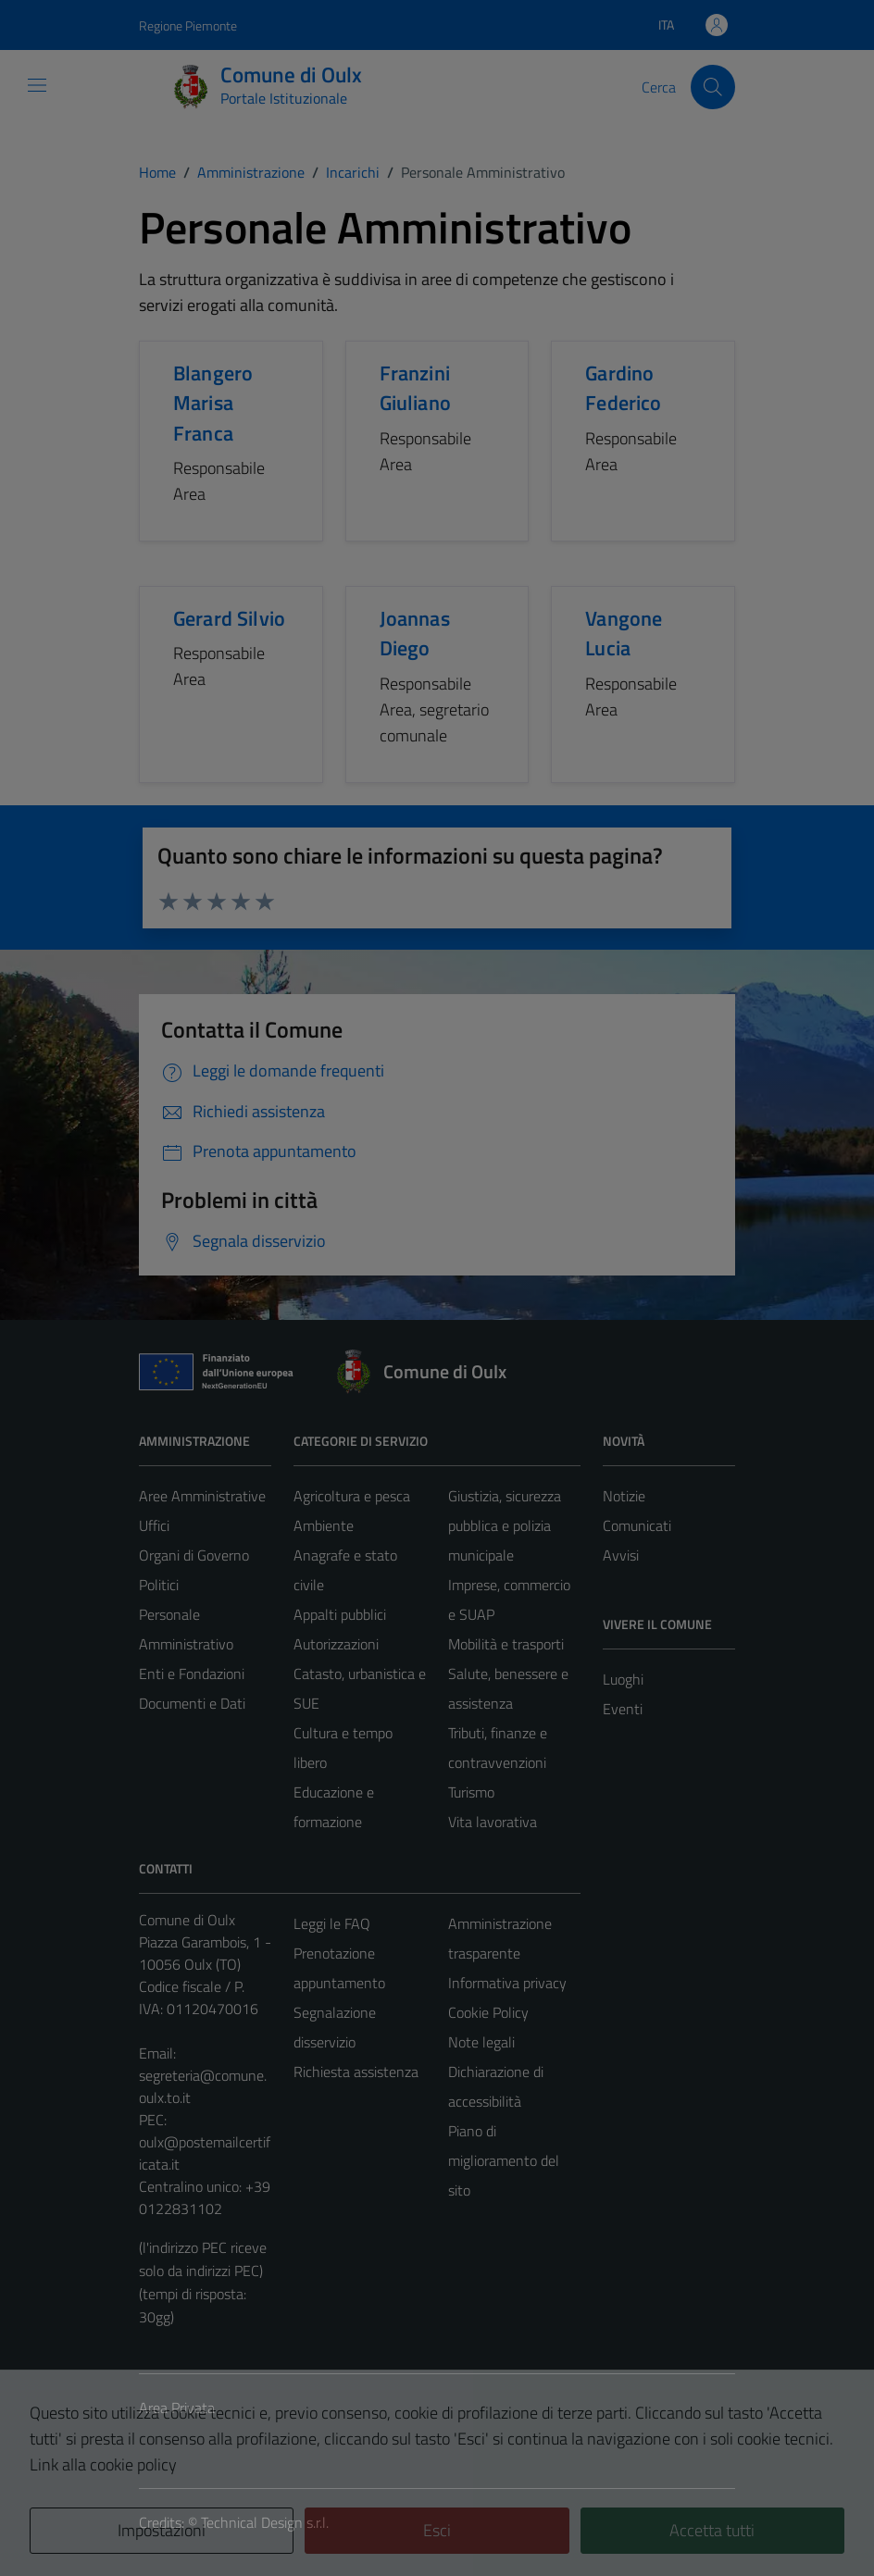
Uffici (154, 1525)
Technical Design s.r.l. (265, 2522)
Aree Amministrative (202, 1496)
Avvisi (621, 1555)
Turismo (471, 1792)
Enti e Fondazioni (191, 1673)
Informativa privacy (507, 1983)
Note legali (481, 2042)
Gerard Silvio (229, 618)
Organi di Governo (194, 1555)
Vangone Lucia (623, 633)
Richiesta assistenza (355, 2071)
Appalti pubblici (339, 1614)
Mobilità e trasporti (506, 1644)
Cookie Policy (488, 2012)
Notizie (624, 1496)
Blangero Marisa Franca (213, 403)
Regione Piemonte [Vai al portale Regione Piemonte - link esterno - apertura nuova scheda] (188, 25)
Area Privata (177, 2407)
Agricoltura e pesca (351, 1496)
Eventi (623, 1709)
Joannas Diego (415, 633)
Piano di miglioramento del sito (503, 2160)
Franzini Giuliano (415, 387)
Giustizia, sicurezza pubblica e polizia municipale (504, 1525)
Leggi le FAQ (331, 1923)
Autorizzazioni (336, 1644)
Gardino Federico (623, 387)
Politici (159, 1585)
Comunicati (637, 1525)
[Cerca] (713, 87)
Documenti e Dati (192, 1703)
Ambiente (323, 1525)
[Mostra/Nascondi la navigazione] (37, 85)
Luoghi (623, 1679)
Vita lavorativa (492, 1822)
